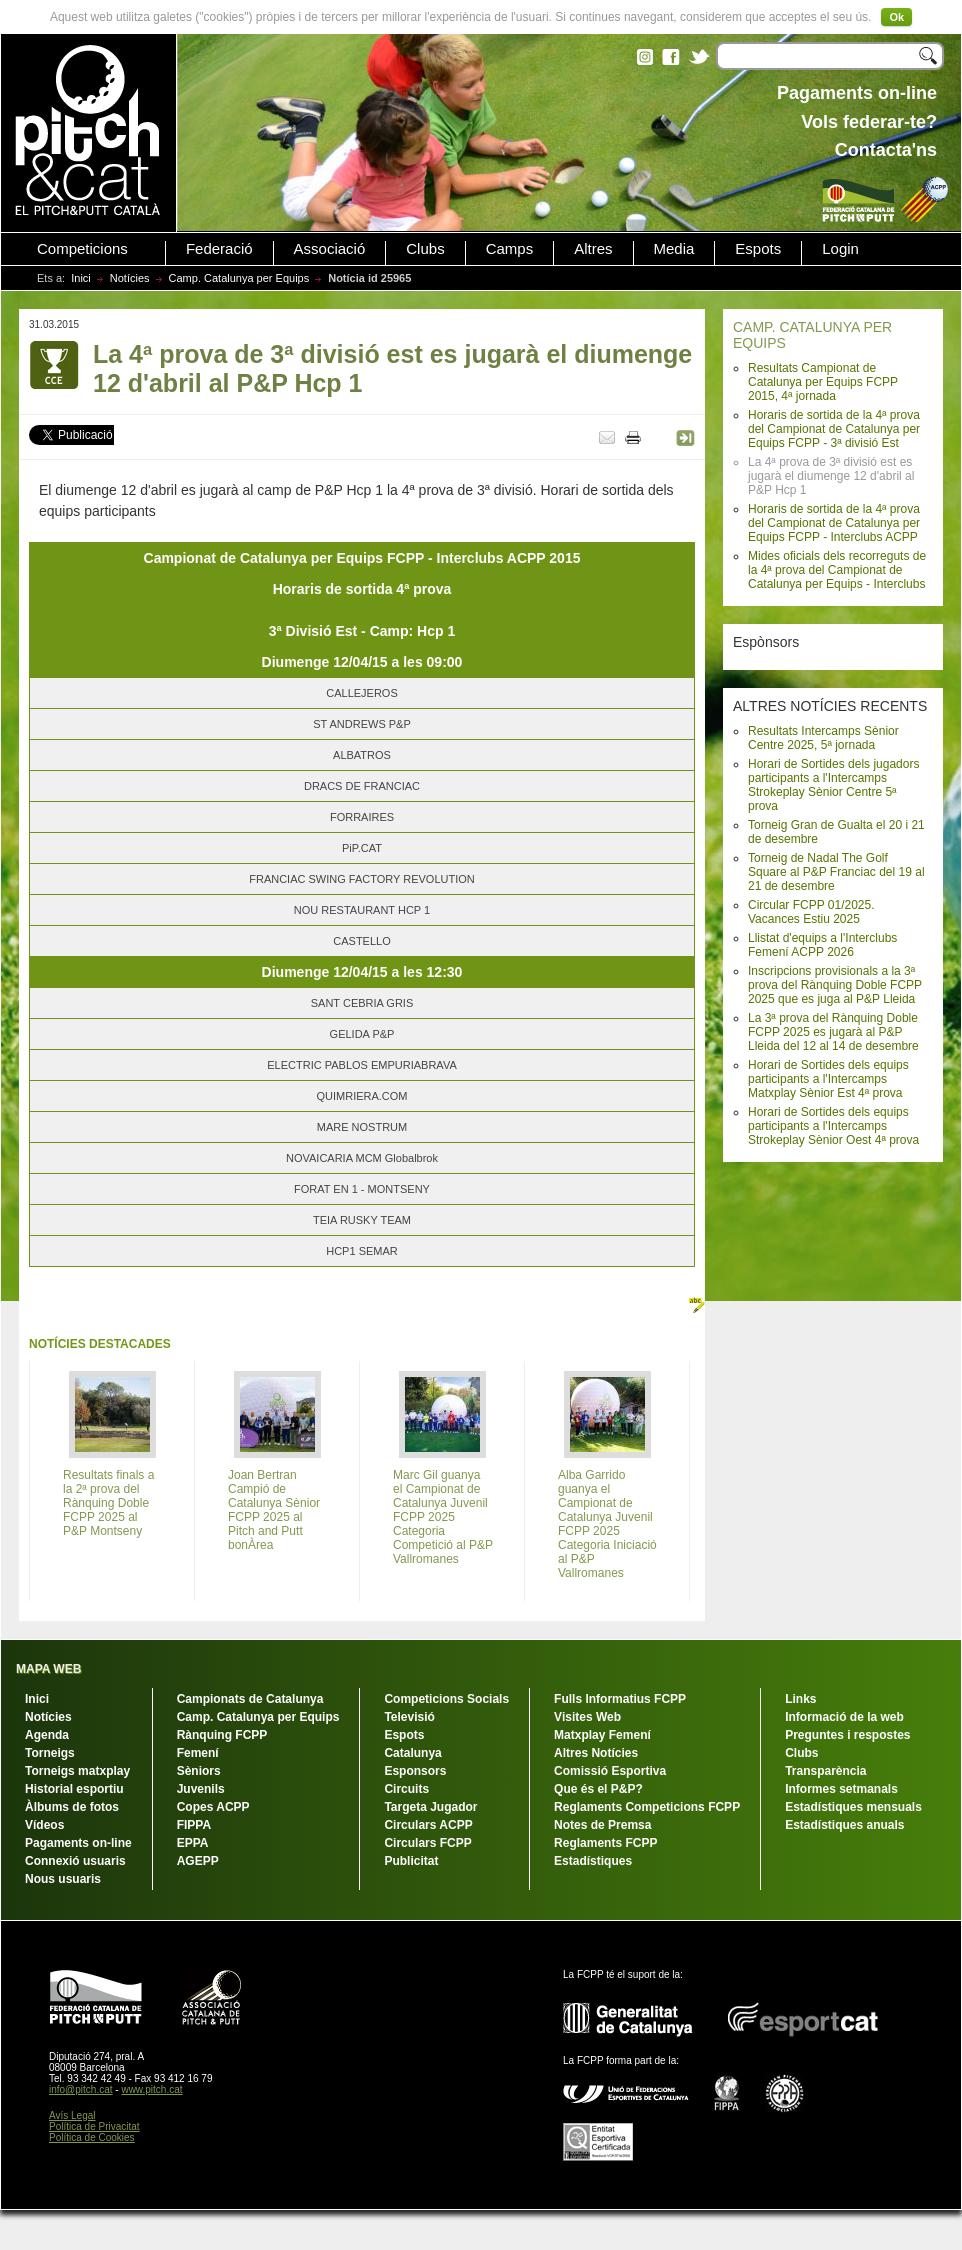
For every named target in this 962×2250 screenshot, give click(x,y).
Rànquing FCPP (222, 1735)
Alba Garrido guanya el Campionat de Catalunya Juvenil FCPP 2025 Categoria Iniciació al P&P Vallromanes (607, 1524)
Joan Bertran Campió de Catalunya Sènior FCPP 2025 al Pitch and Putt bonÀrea (274, 1510)
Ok (896, 17)
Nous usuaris (63, 1879)
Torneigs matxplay (77, 1771)
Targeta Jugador (430, 1807)
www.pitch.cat (151, 2089)
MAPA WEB (48, 1669)
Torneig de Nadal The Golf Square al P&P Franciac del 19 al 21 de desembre (836, 872)
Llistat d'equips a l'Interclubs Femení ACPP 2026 (822, 945)
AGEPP (198, 1861)
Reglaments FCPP (605, 1843)
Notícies (130, 278)
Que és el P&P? (598, 1789)
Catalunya (412, 1753)
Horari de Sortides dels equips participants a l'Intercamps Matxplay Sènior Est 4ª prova (828, 1079)
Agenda (47, 1735)
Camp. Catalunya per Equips (239, 278)
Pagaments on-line (78, 1843)
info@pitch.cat (81, 2089)
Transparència (825, 1771)
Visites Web (587, 1717)
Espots (758, 249)
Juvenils (201, 1789)
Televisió (409, 1717)
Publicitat (411, 1861)
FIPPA (194, 1825)
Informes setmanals (841, 1789)
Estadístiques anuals (844, 1825)
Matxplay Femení (602, 1735)
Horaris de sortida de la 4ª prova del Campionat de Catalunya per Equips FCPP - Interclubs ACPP (834, 523)
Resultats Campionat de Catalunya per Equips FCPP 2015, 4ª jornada (823, 382)
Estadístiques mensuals (853, 1807)
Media (674, 249)
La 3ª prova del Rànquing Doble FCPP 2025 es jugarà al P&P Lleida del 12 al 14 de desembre (833, 1032)
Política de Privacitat (94, 2126)
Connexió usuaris (75, 1861)
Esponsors (415, 1771)
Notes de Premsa (602, 1825)
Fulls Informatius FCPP (620, 1699)
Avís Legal (72, 2115)
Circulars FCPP (427, 1843)
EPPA (193, 1843)
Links (800, 1699)
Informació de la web (844, 1717)
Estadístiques (593, 1861)
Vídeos (44, 1825)
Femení (198, 1753)
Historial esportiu (74, 1789)
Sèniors (199, 1771)
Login (840, 249)
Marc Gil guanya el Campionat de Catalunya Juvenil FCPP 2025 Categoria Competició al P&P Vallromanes (443, 1517)
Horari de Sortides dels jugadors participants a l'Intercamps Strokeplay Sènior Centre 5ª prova (833, 785)
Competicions (82, 249)
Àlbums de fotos (72, 1807)
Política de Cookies (92, 2137)
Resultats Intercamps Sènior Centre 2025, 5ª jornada (823, 738)
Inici (81, 278)
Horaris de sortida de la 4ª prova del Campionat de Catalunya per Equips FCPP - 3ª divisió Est (834, 429)
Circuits (406, 1789)
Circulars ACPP (428, 1825)
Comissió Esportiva (610, 1771)
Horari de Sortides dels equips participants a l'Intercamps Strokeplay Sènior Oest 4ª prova (833, 1126)
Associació (330, 249)
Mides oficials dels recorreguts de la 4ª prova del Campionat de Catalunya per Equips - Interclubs (837, 570)
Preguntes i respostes (847, 1735)
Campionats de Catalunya (250, 1699)
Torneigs (50, 1753)
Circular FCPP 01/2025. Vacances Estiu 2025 (811, 912)
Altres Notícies (596, 1753)
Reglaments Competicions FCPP (647, 1807)
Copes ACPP (213, 1807)
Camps (510, 249)
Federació (219, 249)
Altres (593, 249)
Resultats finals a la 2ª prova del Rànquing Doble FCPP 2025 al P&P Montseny (108, 1503)
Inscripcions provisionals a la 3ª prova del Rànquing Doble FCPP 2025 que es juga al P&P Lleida (835, 985)
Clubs (425, 249)
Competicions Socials (446, 1699)
